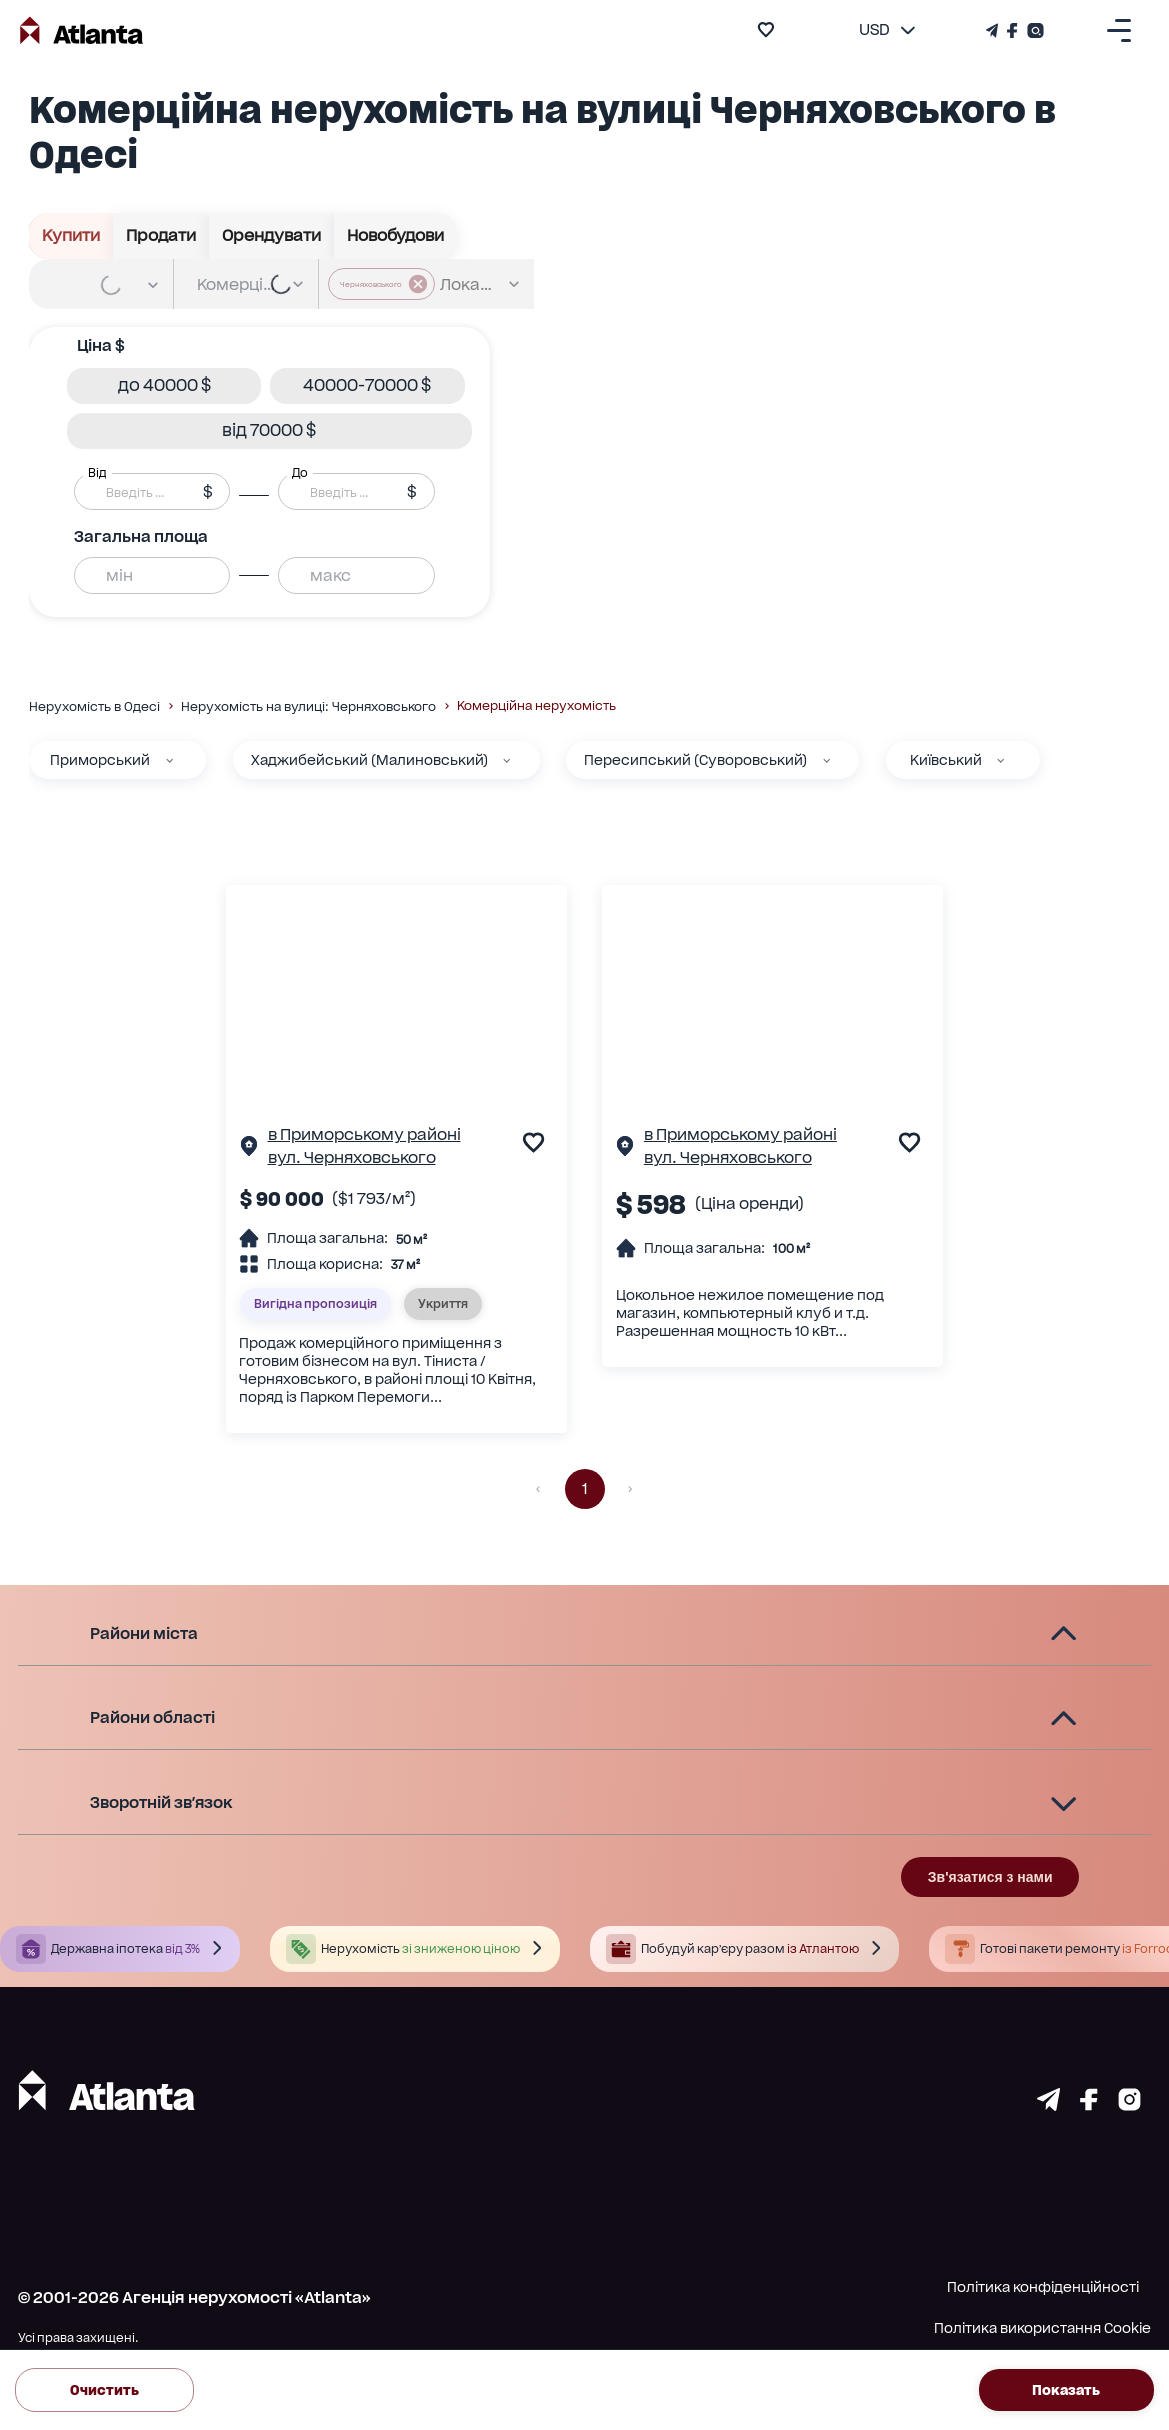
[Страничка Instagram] (1033, 30)
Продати (161, 236)
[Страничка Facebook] (1013, 30)
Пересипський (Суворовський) (695, 760)
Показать (1067, 2390)
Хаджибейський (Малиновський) (369, 760)
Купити (71, 236)
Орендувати (272, 236)
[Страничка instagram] (1129, 2104)
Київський (946, 760)
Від (97, 472)
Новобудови (396, 236)
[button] (164, 386)
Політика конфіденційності (1043, 2287)
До (300, 472)
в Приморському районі (364, 1134)
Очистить (104, 2390)
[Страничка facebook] (1089, 2104)
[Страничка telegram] (1048, 2104)
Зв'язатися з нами (990, 1877)
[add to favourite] (766, 29)
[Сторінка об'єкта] (249, 1149)
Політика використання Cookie (1042, 2328)
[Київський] (1000, 760)
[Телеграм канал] (994, 30)
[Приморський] (169, 760)
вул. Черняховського (352, 1157)
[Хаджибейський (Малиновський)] (506, 760)
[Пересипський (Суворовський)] (826, 760)
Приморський (100, 760)
